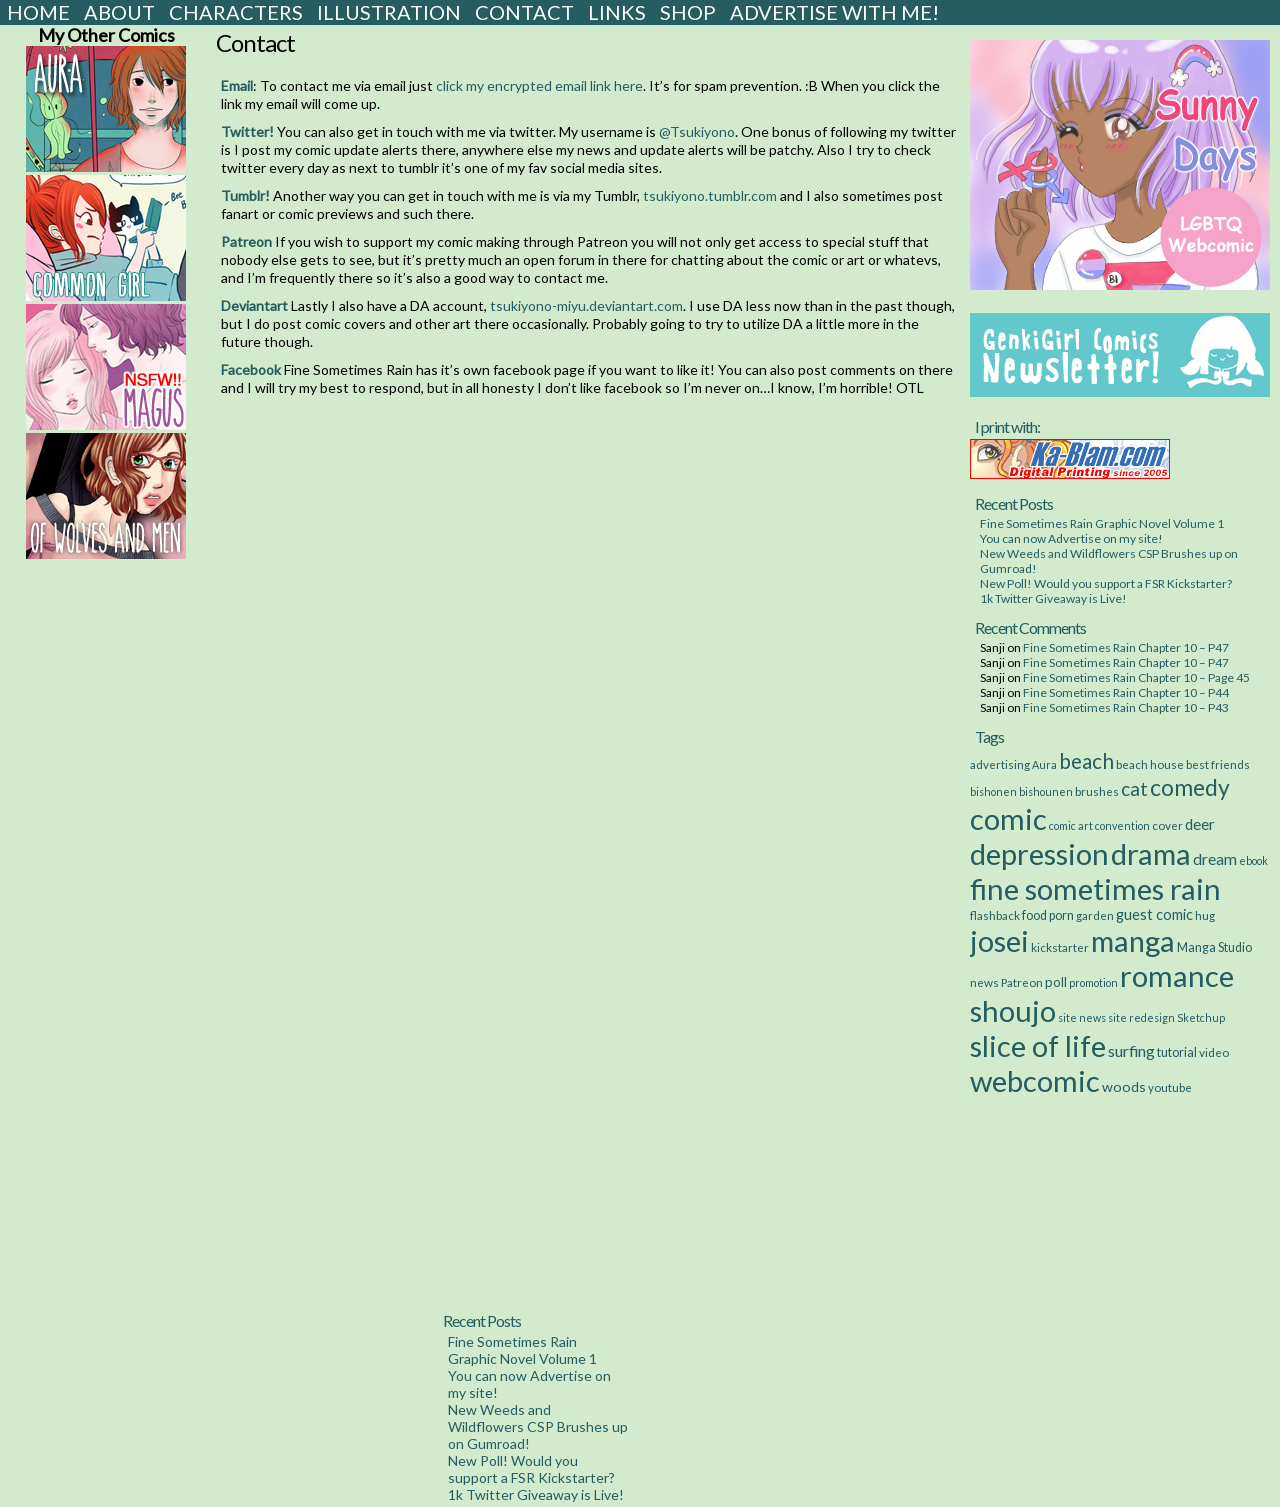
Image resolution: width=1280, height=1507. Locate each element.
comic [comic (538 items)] (1008, 818)
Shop (688, 12)
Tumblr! (245, 195)
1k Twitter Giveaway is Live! (1053, 598)
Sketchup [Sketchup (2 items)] (1201, 1017)
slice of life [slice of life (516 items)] (1038, 1045)
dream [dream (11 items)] (1215, 859)
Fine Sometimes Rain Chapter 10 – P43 (1126, 707)
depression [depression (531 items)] (1039, 853)
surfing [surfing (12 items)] (1131, 1050)
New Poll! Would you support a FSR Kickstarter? (1106, 583)
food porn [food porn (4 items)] (1048, 915)
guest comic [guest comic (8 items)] (1154, 914)
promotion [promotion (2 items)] (1093, 982)
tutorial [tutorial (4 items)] (1177, 1052)
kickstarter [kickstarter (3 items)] (1060, 947)
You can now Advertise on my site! (1071, 538)
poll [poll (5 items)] (1056, 982)
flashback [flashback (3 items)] (995, 915)
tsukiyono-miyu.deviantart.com (586, 305)
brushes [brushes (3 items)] (1097, 791)
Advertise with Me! (834, 12)
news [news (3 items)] (984, 982)
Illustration (389, 12)
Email (237, 85)
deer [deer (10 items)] (1200, 824)
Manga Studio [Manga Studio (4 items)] (1214, 947)
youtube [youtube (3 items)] (1170, 1087)
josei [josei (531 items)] (999, 940)
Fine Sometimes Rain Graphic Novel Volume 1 (1102, 523)
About (119, 12)
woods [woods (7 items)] (1124, 1086)
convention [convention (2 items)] (1122, 825)
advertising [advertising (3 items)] (1000, 764)
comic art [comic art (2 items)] (1071, 825)
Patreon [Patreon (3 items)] (1022, 982)
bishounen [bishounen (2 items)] (1046, 791)
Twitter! (247, 131)
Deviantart (254, 305)
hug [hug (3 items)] (1205, 915)
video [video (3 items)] (1214, 1052)
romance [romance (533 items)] (1177, 975)
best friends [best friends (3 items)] (1218, 764)
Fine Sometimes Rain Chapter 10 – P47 (1126, 647)
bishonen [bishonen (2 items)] (993, 791)
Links (617, 12)
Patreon (246, 241)
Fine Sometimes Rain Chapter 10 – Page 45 (1136, 677)
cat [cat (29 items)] (1134, 788)
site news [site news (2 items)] (1082, 1017)
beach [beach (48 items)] (1086, 761)
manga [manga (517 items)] (1133, 940)
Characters (236, 12)
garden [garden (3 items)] (1095, 915)
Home (38, 12)
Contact (524, 12)
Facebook (251, 369)
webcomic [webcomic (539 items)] (1035, 1080)
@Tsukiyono (697, 131)
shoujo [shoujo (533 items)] (1013, 1010)
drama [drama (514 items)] (1151, 853)
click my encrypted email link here (539, 85)
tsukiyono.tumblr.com (710, 195)
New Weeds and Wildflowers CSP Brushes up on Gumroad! (538, 1426)
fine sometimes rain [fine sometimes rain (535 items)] (1095, 888)
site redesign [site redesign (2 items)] (1141, 1017)
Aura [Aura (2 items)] (1044, 764)
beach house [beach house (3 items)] (1150, 764)
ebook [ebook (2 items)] (1253, 860)
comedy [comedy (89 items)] (1190, 787)
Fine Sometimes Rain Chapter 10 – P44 (1126, 692)
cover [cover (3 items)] (1167, 825)
